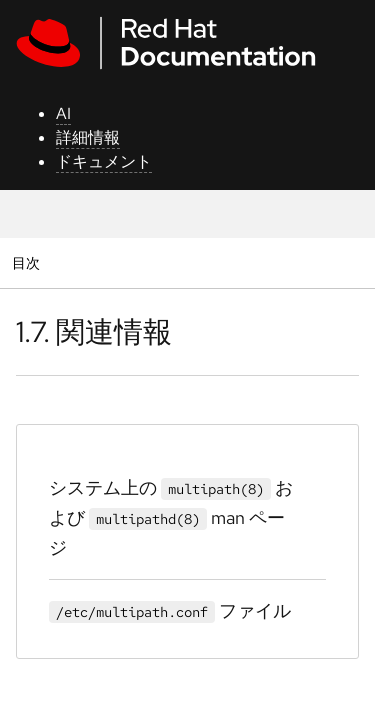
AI (63, 113)
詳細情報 (88, 137)
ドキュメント (104, 161)
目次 (28, 262)
